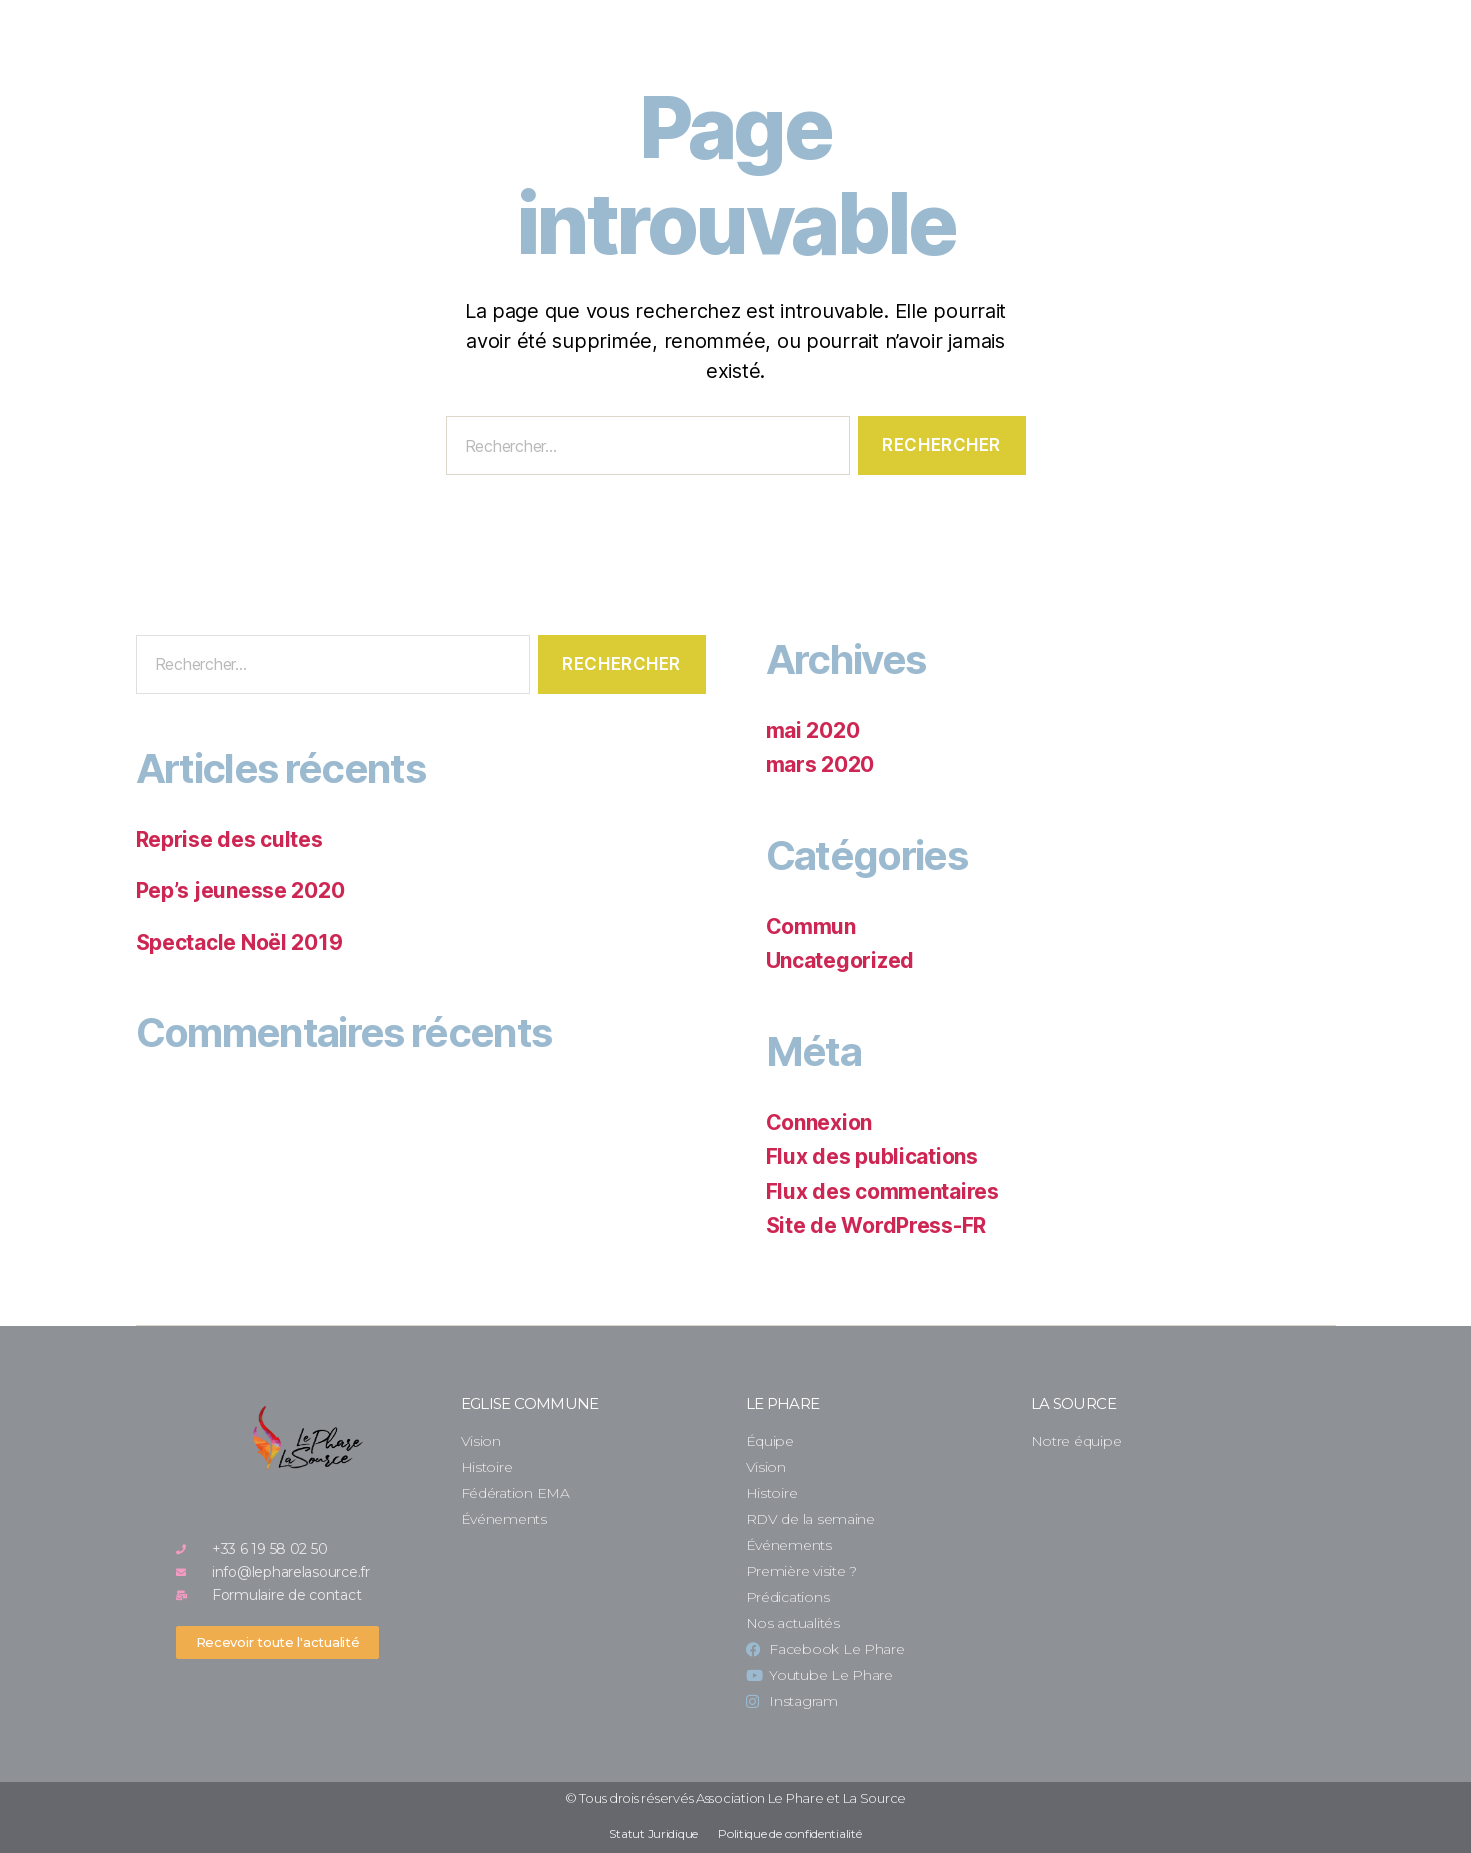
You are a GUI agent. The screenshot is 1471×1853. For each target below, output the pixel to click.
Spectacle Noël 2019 (239, 942)
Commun (811, 926)
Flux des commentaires (882, 1191)
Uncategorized (840, 960)
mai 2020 (813, 730)
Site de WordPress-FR (876, 1225)
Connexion (819, 1122)
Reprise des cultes (229, 839)
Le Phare (783, 1403)
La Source (1073, 1403)
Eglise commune (530, 1403)
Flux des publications (872, 1156)
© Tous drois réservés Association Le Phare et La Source (735, 1798)
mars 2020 (820, 764)
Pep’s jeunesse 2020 (240, 890)
